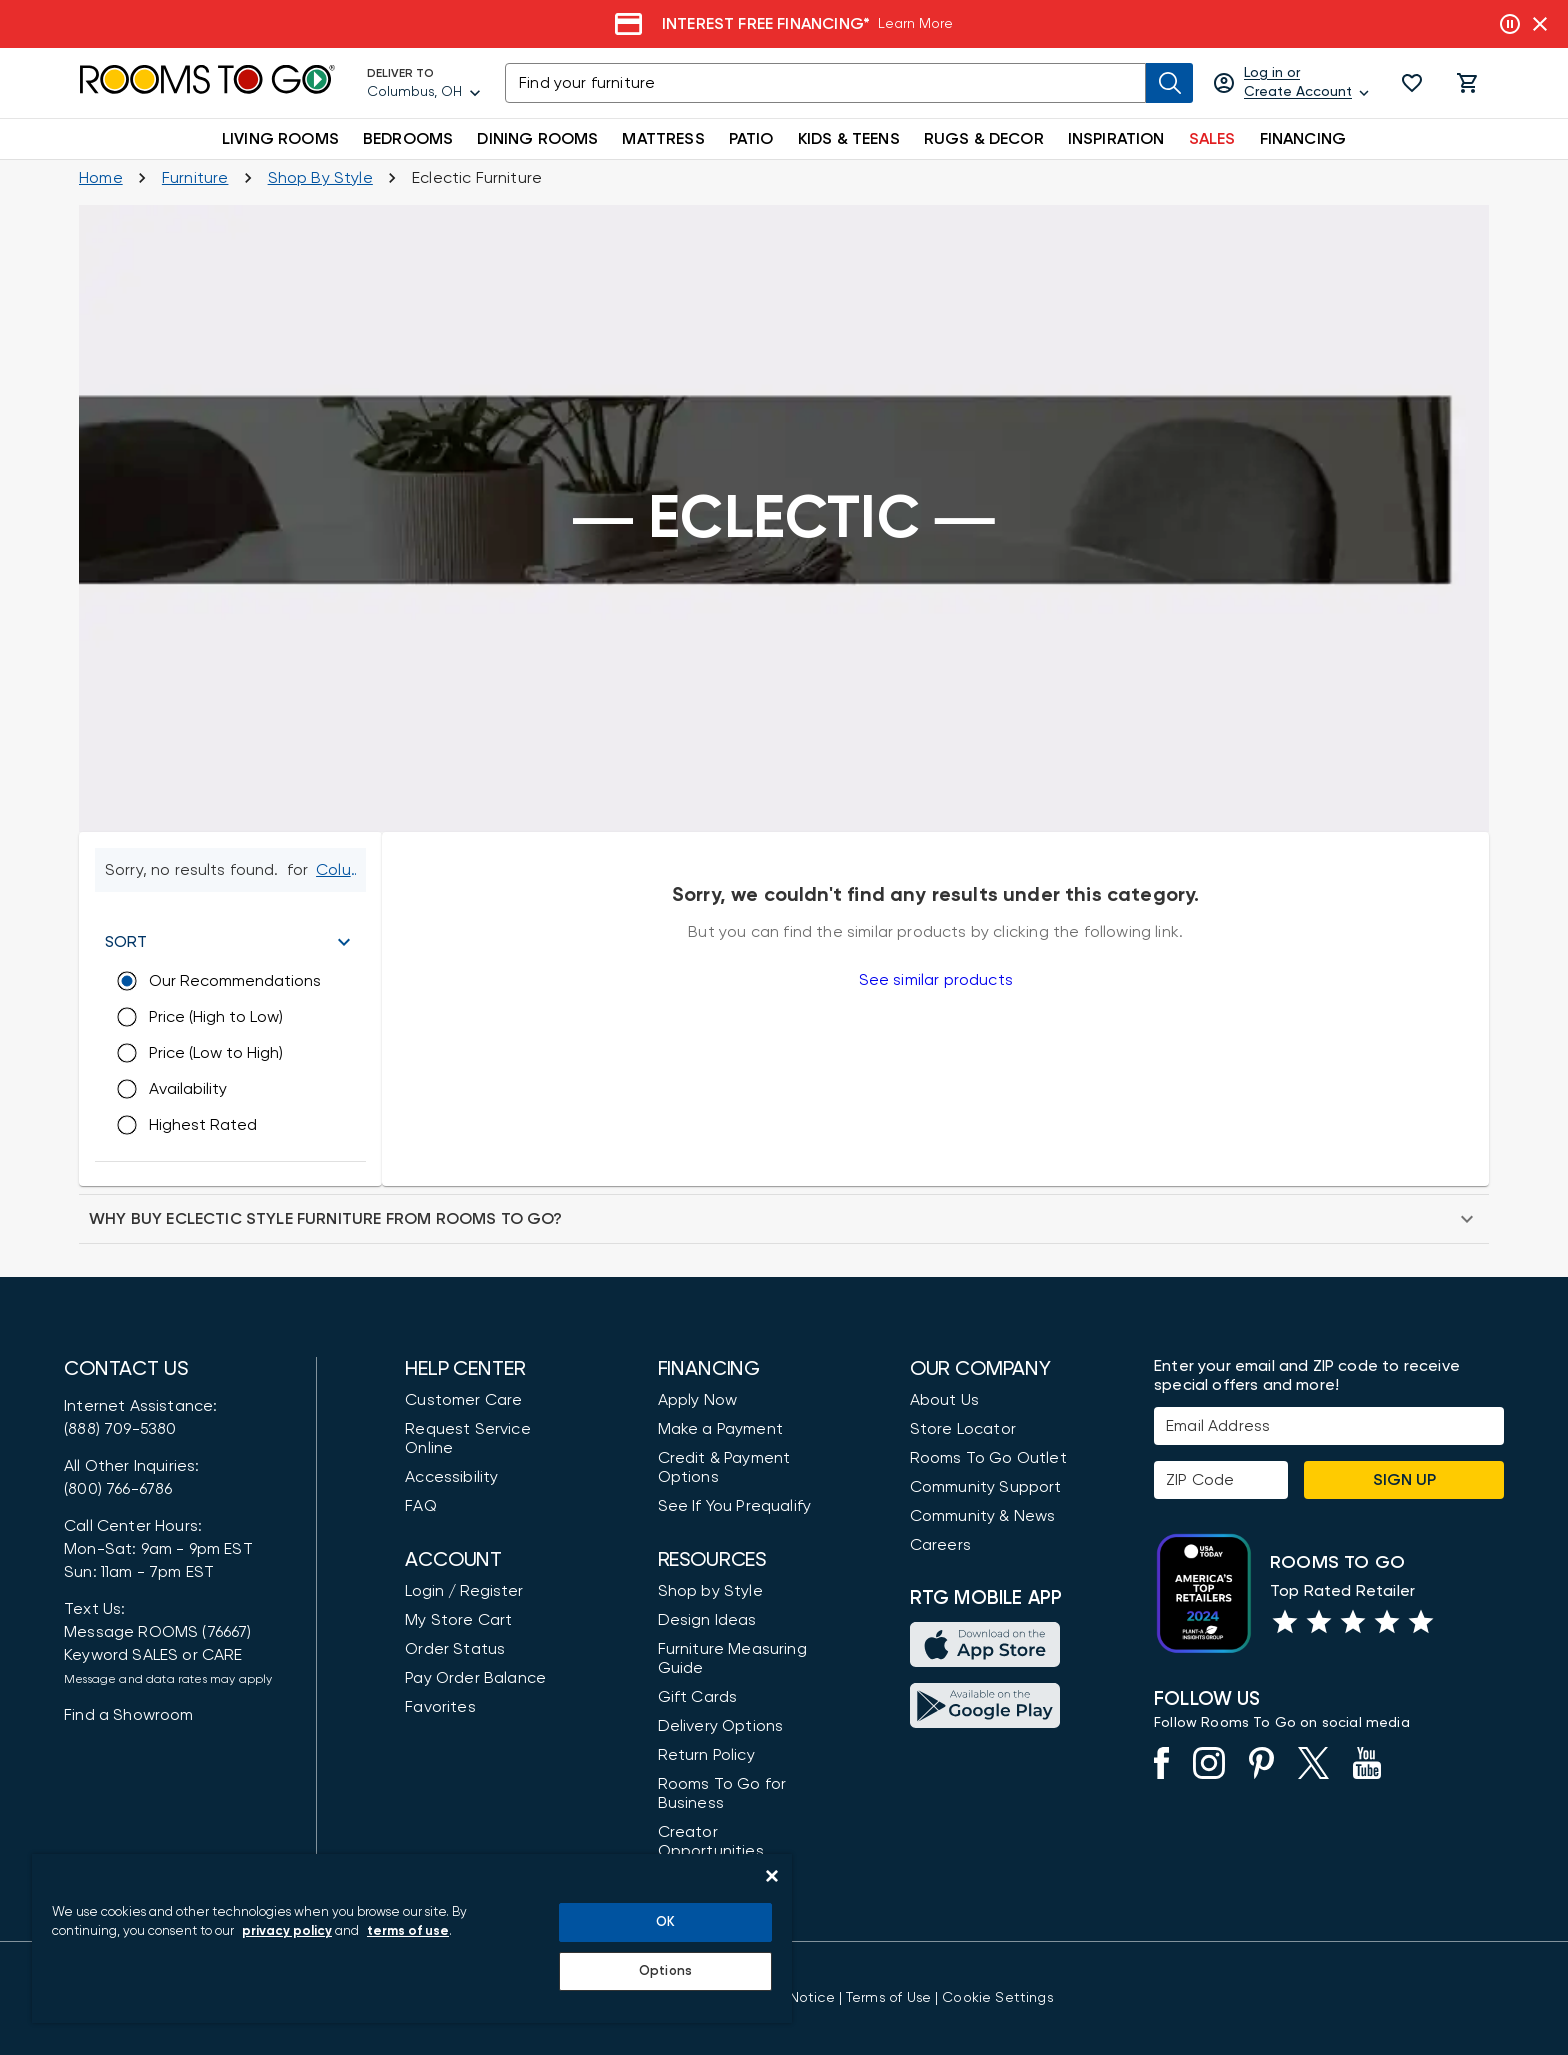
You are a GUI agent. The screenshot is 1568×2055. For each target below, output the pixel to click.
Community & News (983, 1516)
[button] (1412, 83)
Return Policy (706, 1755)
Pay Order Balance (475, 1678)
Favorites (440, 1707)
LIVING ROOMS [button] (280, 139)
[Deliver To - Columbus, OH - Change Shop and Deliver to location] (424, 83)
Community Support (986, 1487)
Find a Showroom (129, 1715)
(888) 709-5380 (120, 1429)
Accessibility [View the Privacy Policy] (451, 1477)
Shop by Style (710, 1591)
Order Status (455, 1649)
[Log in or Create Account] (1292, 83)
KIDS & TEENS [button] (849, 139)
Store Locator (963, 1429)
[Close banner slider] (1540, 24)
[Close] (772, 1876)
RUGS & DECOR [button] (984, 139)
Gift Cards (698, 1697)
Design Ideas (707, 1620)
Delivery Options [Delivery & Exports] (721, 1726)
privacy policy (287, 1931)
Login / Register (464, 1591)
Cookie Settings (997, 1998)
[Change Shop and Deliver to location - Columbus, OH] (340, 870)
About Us (944, 1400)
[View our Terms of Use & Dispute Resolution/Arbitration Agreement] (888, 1998)
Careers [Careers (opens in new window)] (940, 1545)
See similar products (936, 980)
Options (665, 1971)
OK (665, 1922)
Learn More (915, 24)
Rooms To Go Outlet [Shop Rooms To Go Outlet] (988, 1458)
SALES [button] (1212, 139)
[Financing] (784, 24)
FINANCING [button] (1303, 139)
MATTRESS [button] (663, 139)
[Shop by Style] (320, 178)
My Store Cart (458, 1620)
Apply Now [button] (698, 1400)
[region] (412, 1938)
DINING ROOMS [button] (537, 139)
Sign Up (1404, 1480)
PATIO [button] (751, 139)
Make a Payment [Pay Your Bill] (720, 1429)
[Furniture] (195, 178)
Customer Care (463, 1400)
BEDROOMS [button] (408, 139)
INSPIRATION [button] (1116, 139)
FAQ (421, 1506)
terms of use (408, 1931)
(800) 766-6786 (118, 1489)
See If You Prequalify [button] (735, 1506)
